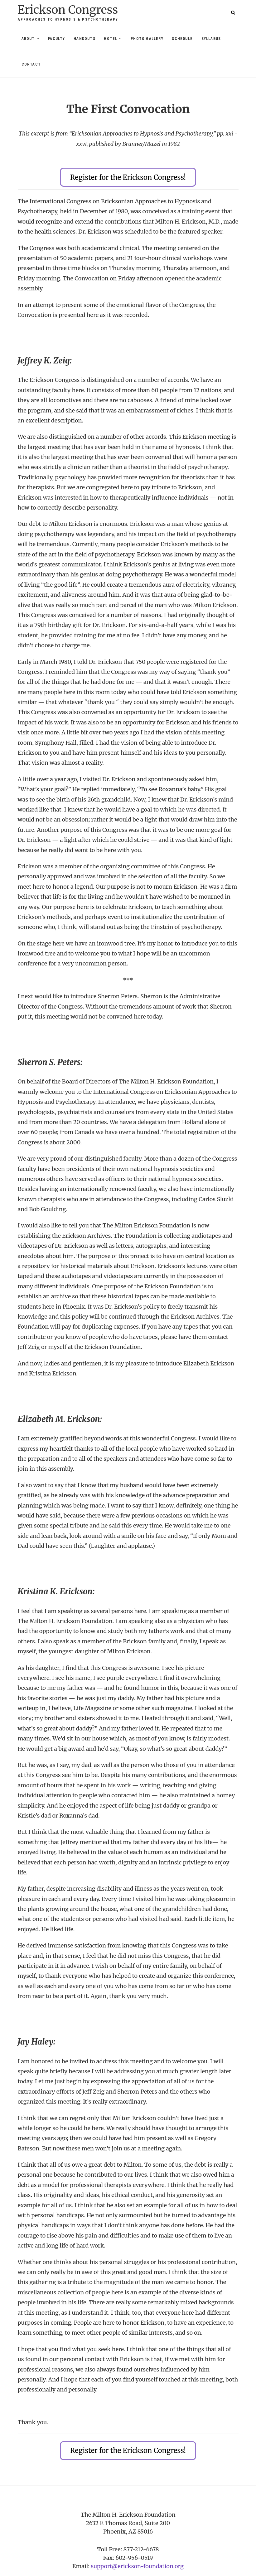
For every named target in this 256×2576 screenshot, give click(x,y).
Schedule (182, 39)
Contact (31, 64)
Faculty (56, 39)
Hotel (110, 39)
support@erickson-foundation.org (137, 2559)
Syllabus (211, 39)
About (28, 39)
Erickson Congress (68, 10)
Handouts (84, 39)
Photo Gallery (147, 39)
